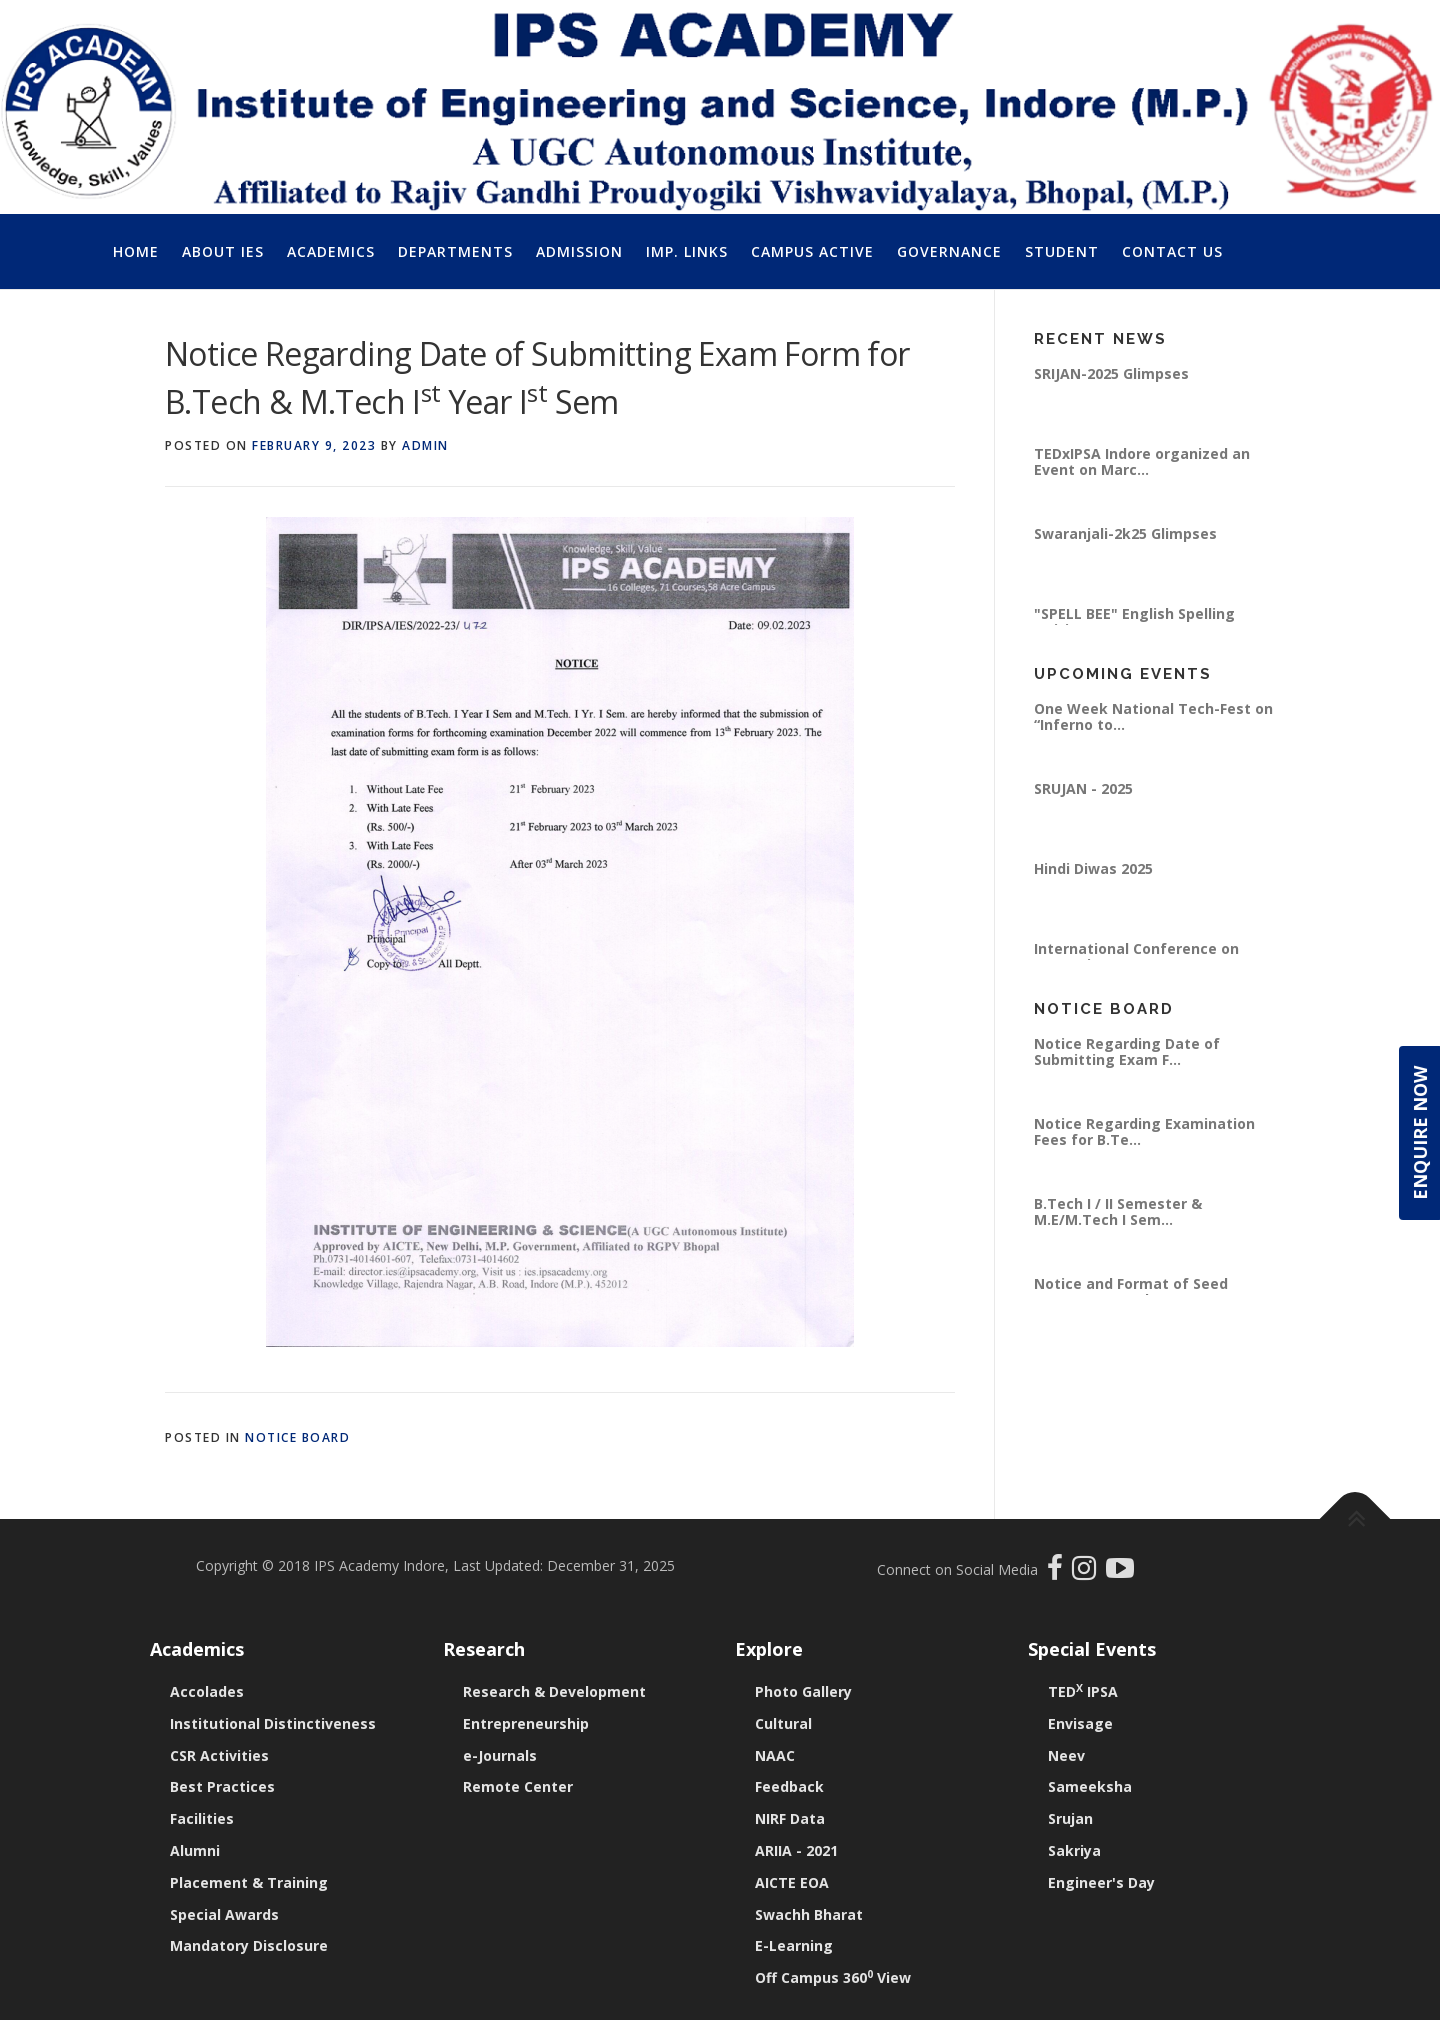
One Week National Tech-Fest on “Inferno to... (1153, 716)
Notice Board (297, 1437)
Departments (455, 251)
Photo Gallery (803, 1691)
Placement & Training (249, 1882)
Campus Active (812, 251)
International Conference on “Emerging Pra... (1136, 956)
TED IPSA (1083, 1691)
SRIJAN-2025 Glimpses (1111, 373)
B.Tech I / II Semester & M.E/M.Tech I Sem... (1118, 1211)
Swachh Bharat (809, 1914)
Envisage (1080, 1723)
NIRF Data (790, 1818)
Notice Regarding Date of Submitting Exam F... (1127, 1051)
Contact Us (1172, 251)
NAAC (775, 1755)
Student (1062, 251)
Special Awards (224, 1914)
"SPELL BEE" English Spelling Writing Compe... (1134, 621)
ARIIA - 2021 (796, 1850)
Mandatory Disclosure (249, 1945)
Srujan (1070, 1818)
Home (136, 251)
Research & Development (554, 1691)
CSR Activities (219, 1755)
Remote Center (518, 1786)
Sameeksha (1090, 1786)
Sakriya (1074, 1850)
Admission (579, 251)
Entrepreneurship (526, 1723)
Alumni (195, 1850)
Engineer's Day (1101, 1882)
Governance (949, 251)
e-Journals (500, 1755)
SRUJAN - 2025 (1083, 788)
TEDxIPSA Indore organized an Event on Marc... (1142, 461)
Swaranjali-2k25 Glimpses (1125, 533)
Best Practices (222, 1786)
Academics (331, 251)
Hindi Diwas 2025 (1093, 868)
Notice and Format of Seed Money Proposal (1131, 1291)
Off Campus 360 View (833, 1977)
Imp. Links (687, 251)
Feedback (789, 1786)
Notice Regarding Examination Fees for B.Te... (1144, 1131)
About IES (223, 251)
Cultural (783, 1723)
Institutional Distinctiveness (273, 1723)
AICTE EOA (792, 1882)
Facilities (202, 1818)
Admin (425, 445)
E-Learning (794, 1945)
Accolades (207, 1691)
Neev (1066, 1755)
